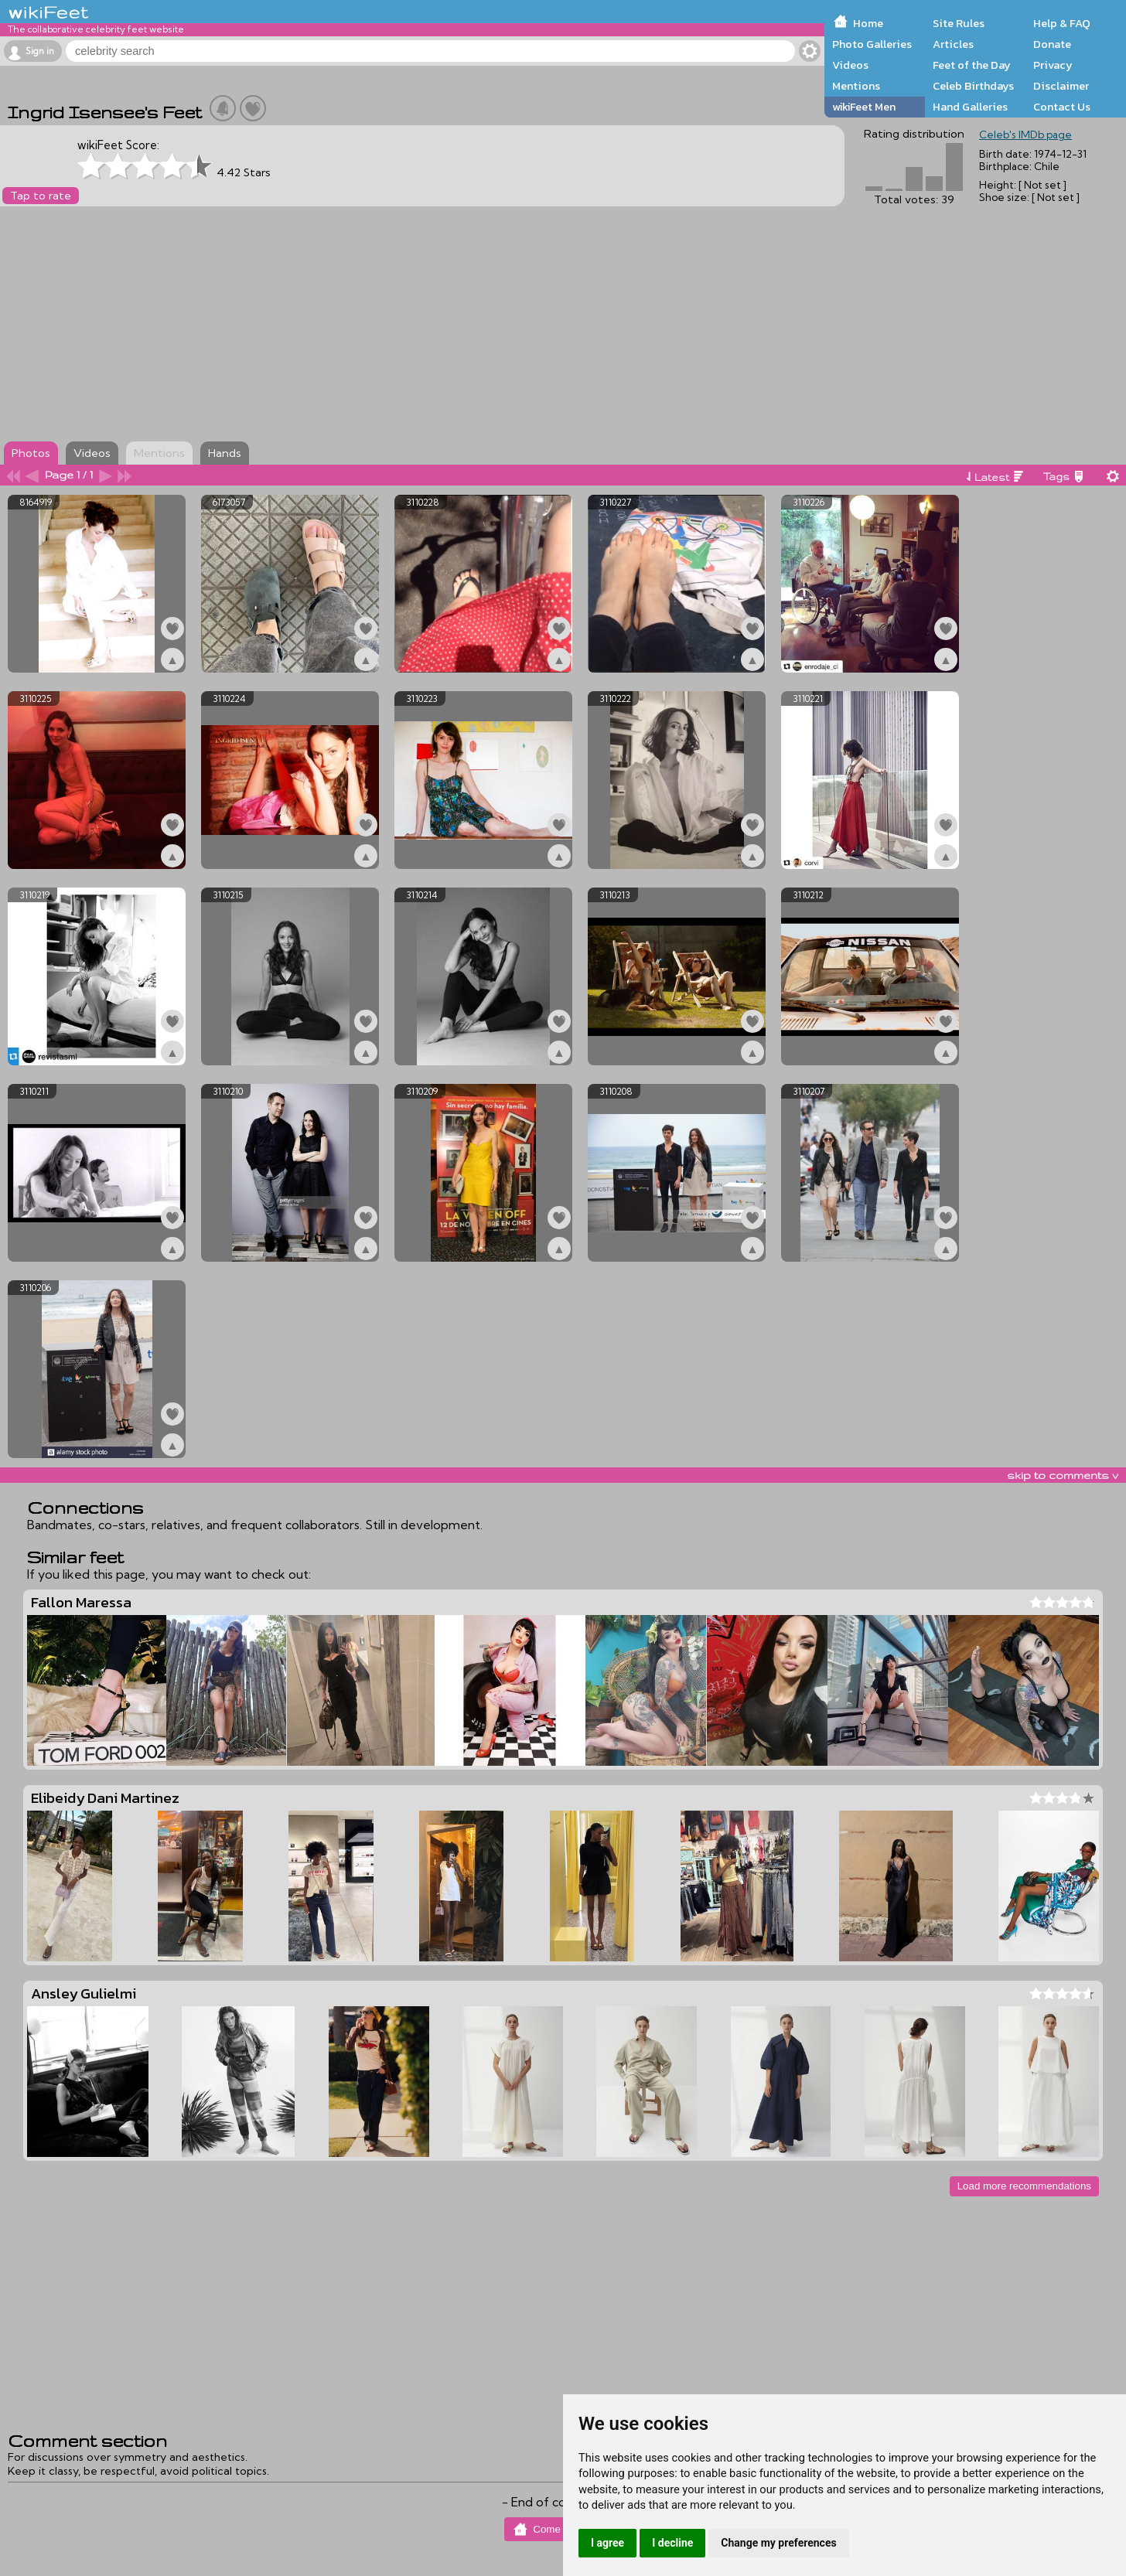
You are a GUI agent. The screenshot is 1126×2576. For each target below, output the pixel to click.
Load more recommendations (1024, 2186)
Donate (1052, 44)
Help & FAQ (1061, 23)
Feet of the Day (972, 64)
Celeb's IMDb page (1025, 134)
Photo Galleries (872, 44)
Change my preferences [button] (778, 2543)
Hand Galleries (970, 106)
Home (868, 23)
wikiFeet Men (864, 106)
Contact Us (1061, 106)
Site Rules (958, 23)
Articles (953, 44)
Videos (850, 64)
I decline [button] (672, 2543)
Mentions (856, 85)
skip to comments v (1062, 1475)
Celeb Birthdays (973, 85)
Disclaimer (1061, 85)
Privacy (1053, 64)
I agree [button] (607, 2543)
